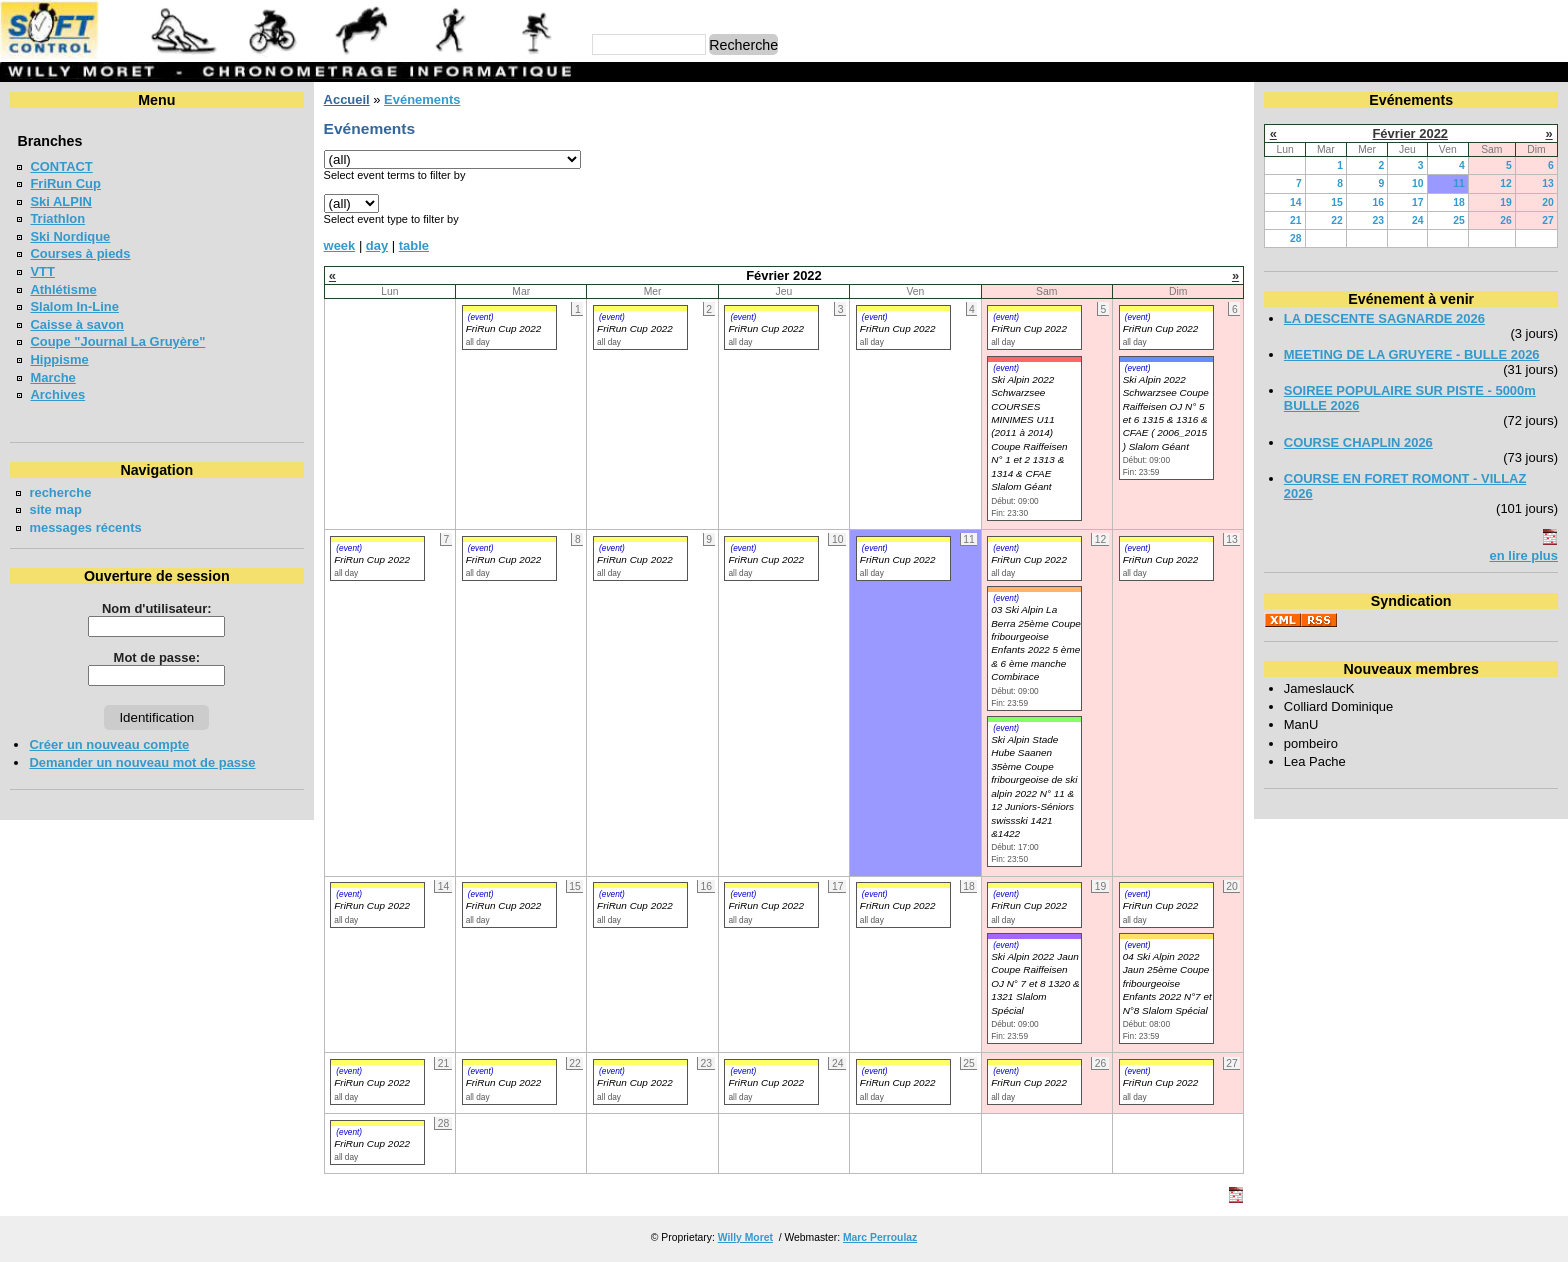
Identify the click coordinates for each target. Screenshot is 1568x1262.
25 (1459, 220)
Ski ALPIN (60, 201)
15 (1337, 202)
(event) (481, 317)
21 (1296, 220)
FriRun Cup (65, 183)
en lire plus (1524, 555)
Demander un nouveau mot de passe (142, 762)
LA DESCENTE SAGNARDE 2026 (1384, 318)
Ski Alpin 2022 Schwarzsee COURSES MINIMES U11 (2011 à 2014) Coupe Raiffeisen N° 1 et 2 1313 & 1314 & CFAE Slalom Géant (1029, 433)
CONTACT (61, 166)
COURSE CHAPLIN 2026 (1358, 442)
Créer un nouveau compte (109, 744)
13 (1548, 183)
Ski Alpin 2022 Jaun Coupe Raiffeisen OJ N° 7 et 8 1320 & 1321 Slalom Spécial (1035, 983)
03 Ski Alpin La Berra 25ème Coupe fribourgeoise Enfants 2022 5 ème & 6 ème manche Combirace (1036, 643)
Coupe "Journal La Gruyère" (117, 341)
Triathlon (57, 218)
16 (1379, 202)
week (340, 245)
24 (1418, 220)
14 (1296, 202)
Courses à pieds (80, 253)
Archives (57, 394)
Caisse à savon (77, 324)
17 (1418, 202)
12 (1506, 183)
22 (1337, 220)
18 (1459, 202)
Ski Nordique (70, 236)
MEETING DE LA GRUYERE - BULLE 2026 (1412, 354)
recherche (60, 492)
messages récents (85, 527)
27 (1548, 220)
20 (1548, 202)
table (414, 245)
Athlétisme (63, 289)
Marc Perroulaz (880, 1237)
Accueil (347, 99)
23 (1379, 220)
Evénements (422, 99)
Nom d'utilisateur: (157, 608)
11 (1459, 183)
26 (1506, 220)
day (377, 245)
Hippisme (59, 359)
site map (55, 509)
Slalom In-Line (74, 306)
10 (1418, 183)
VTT (42, 271)
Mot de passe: (157, 657)
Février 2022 (1410, 133)
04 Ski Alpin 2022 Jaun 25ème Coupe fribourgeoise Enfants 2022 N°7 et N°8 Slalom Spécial (1167, 983)
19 (1506, 202)
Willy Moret (745, 1237)
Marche (52, 377)
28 (1296, 238)
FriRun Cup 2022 (504, 328)
